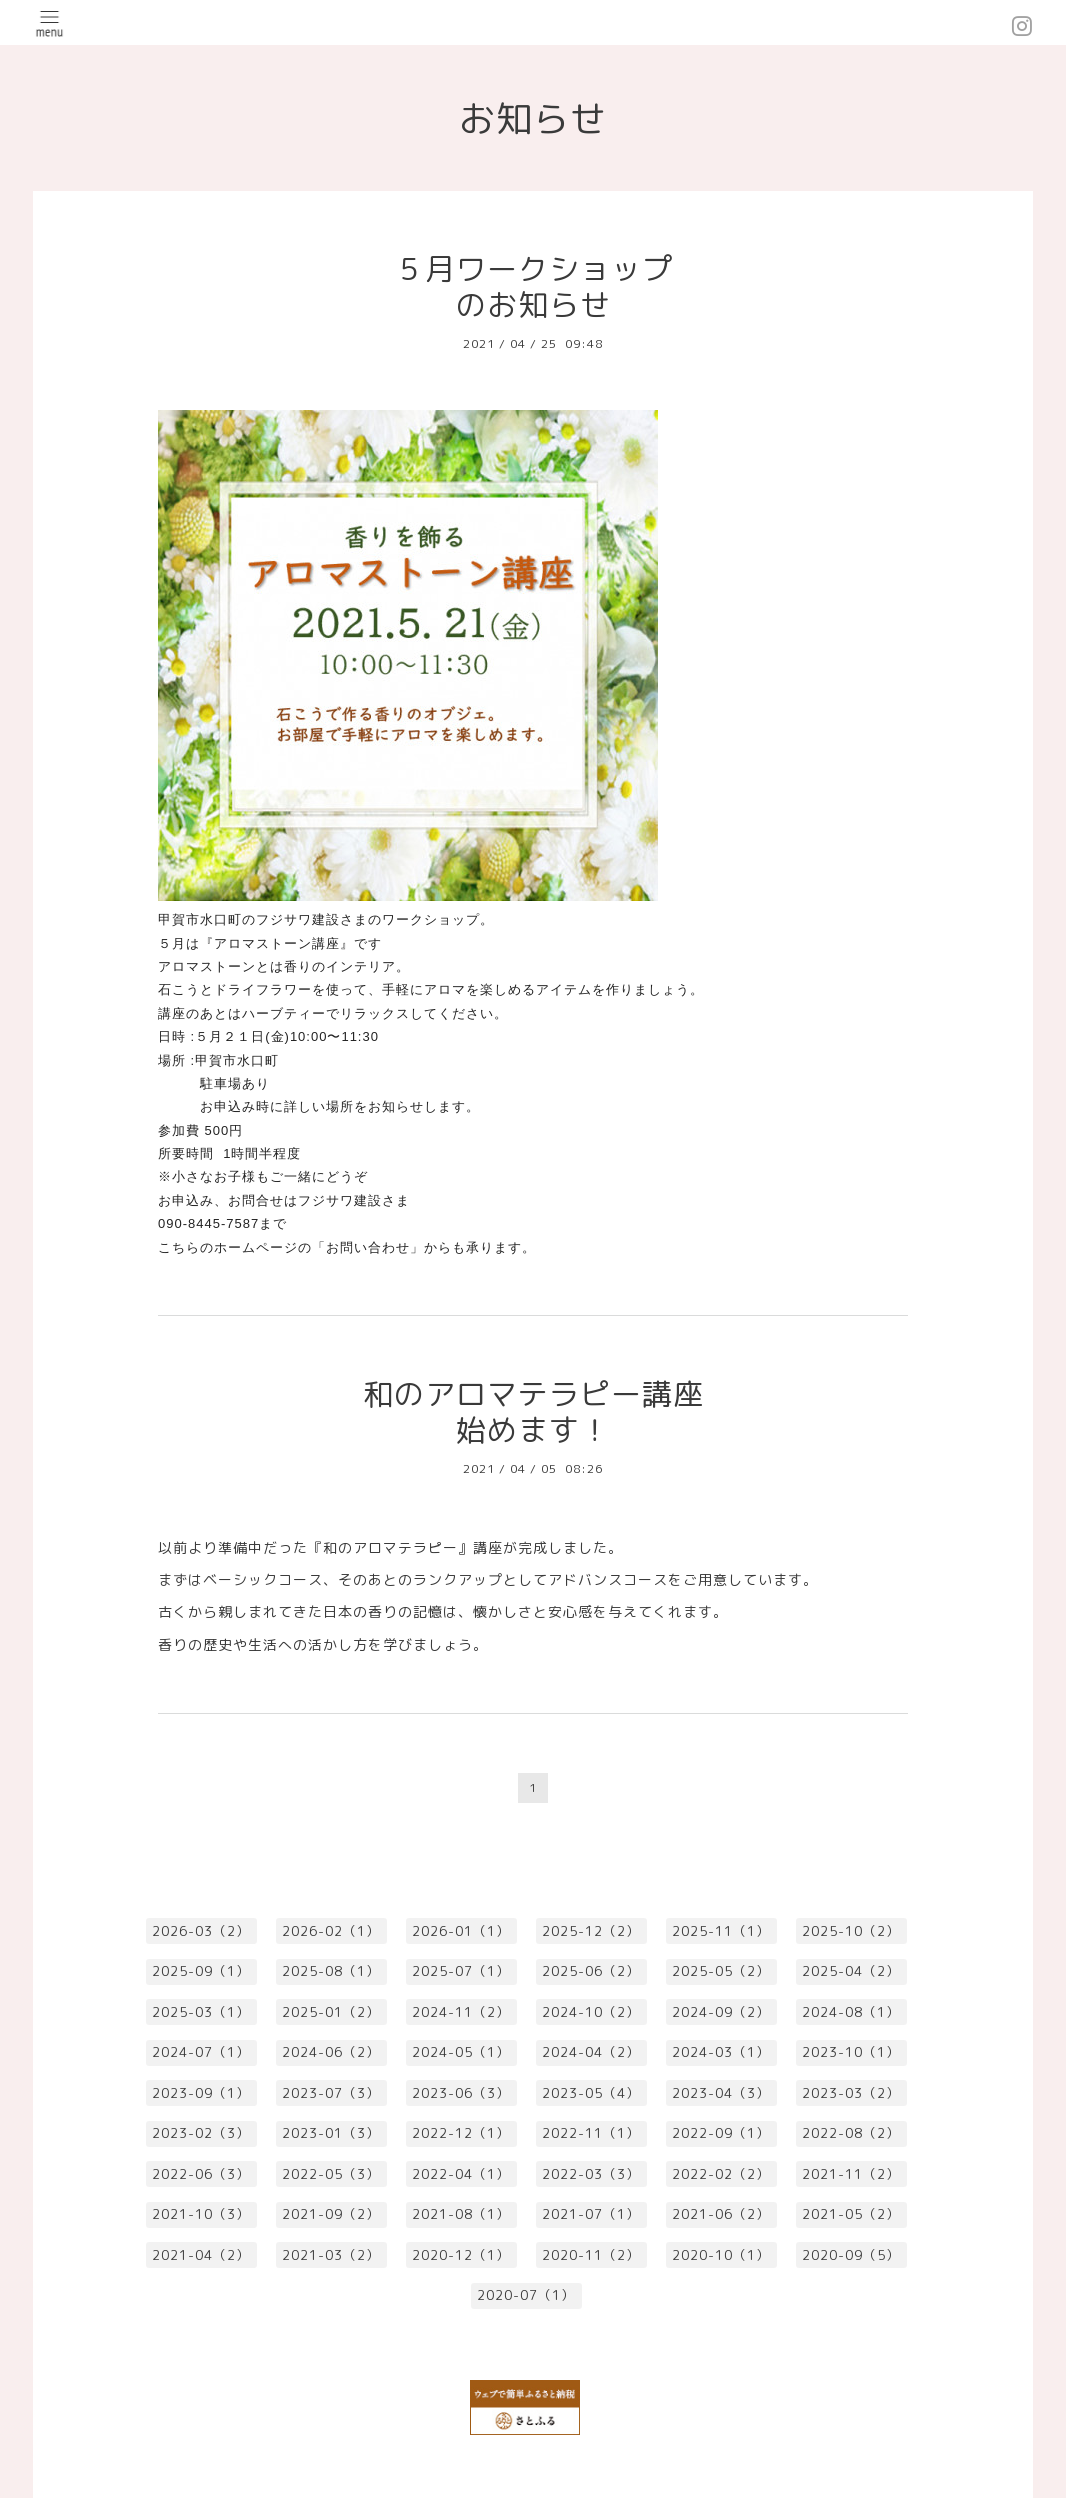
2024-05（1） (461, 2052)
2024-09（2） (721, 2012)
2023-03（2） (851, 2093)
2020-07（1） (526, 2295)
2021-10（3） (201, 2214)
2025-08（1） (331, 1971)
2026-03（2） (201, 1931)
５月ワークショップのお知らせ (533, 287)
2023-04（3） (721, 2093)
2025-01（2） (331, 2012)
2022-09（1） (721, 2133)
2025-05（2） (721, 1971)
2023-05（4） (591, 2093)
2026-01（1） (461, 1931)
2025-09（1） (201, 1971)
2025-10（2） (851, 1931)
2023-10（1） (851, 2052)
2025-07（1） (461, 1971)
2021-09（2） (331, 2214)
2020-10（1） (721, 2255)
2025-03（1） (201, 2012)
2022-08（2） (851, 2133)
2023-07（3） (331, 2093)
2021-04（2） (201, 2255)
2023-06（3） (461, 2093)
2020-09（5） (851, 2255)
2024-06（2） (331, 2052)
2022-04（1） (461, 2174)
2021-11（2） (851, 2174)
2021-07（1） (591, 2214)
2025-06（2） (591, 1971)
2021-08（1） (461, 2214)
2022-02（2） (721, 2174)
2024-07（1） (201, 2052)
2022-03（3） (591, 2174)
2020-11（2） (591, 2255)
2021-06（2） (721, 2214)
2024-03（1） (721, 2052)
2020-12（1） (461, 2255)
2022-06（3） (201, 2174)
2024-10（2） (591, 2012)
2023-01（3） (331, 2133)
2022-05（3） (331, 2174)
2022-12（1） (461, 2133)
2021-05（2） (851, 2214)
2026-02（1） (331, 1931)
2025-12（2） (591, 1931)
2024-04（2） (591, 2052)
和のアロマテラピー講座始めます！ (533, 1412)
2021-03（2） (331, 2255)
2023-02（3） (201, 2133)
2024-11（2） (461, 2012)
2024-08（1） (851, 2012)
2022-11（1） (591, 2133)
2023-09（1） (201, 2093)
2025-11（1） (721, 1931)
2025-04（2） (851, 1971)
